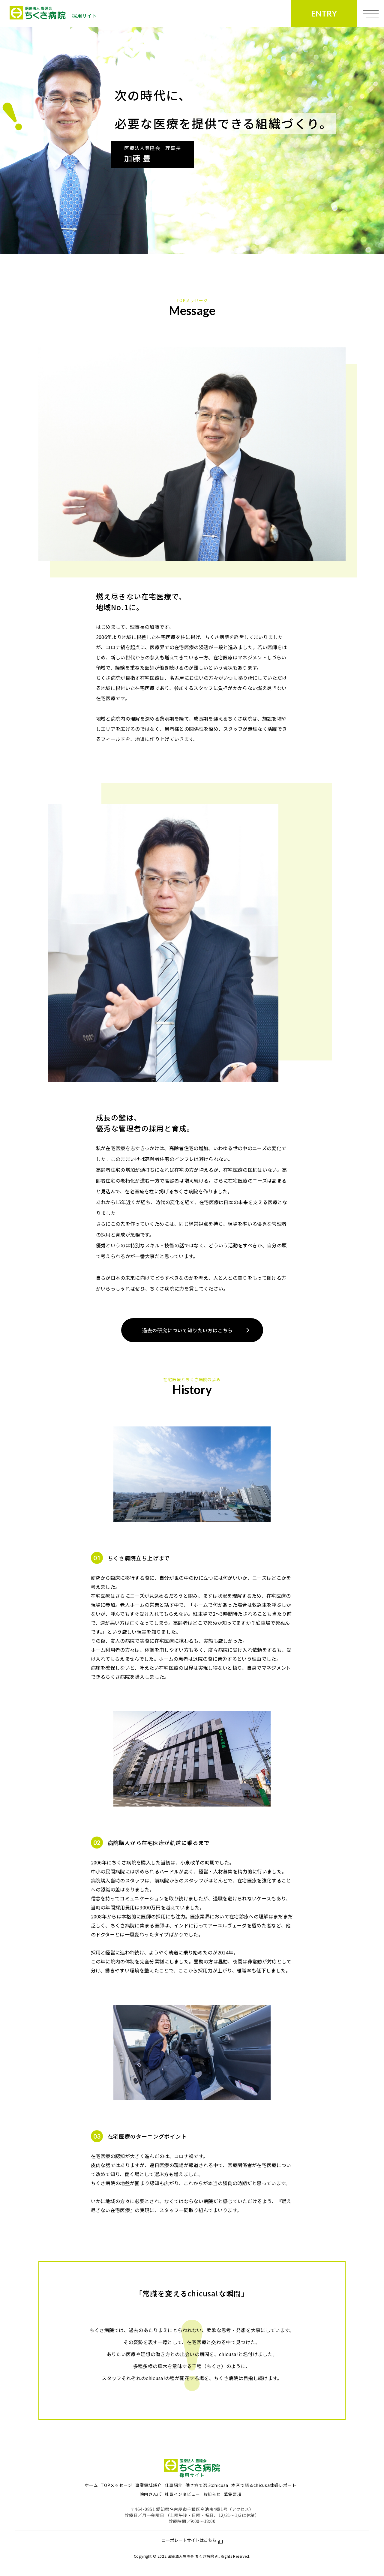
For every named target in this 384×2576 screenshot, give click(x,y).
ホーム (91, 2485)
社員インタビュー (182, 2494)
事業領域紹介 (148, 2485)
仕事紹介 (173, 2485)
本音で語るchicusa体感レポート (263, 2485)
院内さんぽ (151, 2494)
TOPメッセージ (116, 2485)
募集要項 (233, 2494)
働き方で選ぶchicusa (206, 2485)
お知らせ (212, 2494)
